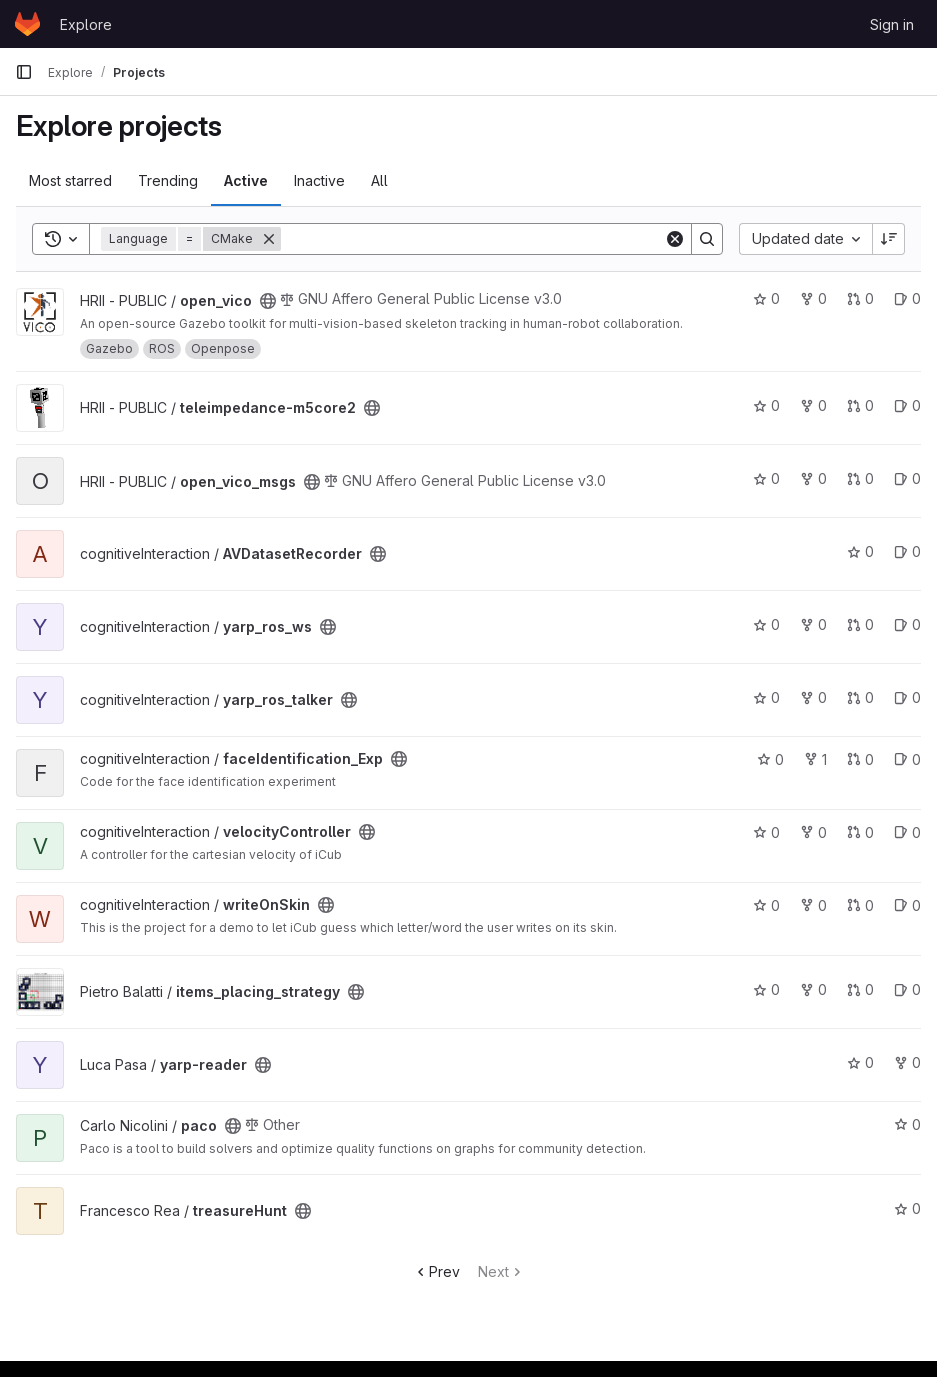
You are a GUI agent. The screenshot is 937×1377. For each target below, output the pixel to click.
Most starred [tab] (70, 180)
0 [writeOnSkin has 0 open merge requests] (860, 905)
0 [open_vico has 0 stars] (766, 298)
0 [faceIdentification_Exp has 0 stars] (770, 759)
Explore (86, 24)
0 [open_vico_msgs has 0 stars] (766, 478)
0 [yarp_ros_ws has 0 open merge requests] (860, 624)
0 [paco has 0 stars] (907, 1124)
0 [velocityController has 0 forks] (813, 832)
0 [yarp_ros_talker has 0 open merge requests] (860, 697)
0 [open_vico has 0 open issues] (907, 298)
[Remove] (269, 239)
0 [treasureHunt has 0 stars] (907, 1208)
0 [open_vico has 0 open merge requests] (860, 298)
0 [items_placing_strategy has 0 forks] (813, 989)
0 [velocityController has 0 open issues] (907, 832)
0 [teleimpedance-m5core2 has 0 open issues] (907, 405)
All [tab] (379, 180)
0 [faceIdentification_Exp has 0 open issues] (907, 759)
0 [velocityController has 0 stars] (766, 832)
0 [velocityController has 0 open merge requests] (860, 832)
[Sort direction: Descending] (889, 239)
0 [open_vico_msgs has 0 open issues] (907, 478)
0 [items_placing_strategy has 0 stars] (766, 989)
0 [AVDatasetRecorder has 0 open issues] (907, 551)
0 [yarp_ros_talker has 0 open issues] (907, 697)
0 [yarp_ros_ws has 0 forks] (813, 624)
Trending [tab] (168, 180)
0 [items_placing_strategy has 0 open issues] (907, 989)
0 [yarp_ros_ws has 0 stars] (766, 624)
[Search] (472, 239)
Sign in (892, 24)
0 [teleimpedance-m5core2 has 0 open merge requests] (860, 405)
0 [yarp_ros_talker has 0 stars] (766, 697)
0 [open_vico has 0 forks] (813, 298)
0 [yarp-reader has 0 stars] (860, 1062)
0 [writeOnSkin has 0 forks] (813, 905)
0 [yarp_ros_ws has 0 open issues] (907, 624)
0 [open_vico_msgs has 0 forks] (813, 478)
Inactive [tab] (319, 180)
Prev (436, 1271)
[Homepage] (27, 24)
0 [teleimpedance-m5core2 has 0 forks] (813, 405)
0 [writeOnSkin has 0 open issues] (907, 905)
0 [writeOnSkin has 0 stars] (766, 905)
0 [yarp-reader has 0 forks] (907, 1062)
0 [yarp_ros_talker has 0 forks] (813, 697)
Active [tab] (246, 180)
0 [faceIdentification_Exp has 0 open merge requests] (860, 759)
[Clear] (675, 239)
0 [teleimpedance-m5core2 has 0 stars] (766, 405)
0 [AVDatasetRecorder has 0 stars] (860, 551)
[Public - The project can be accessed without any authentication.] (268, 301)
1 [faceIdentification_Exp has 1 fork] (815, 759)
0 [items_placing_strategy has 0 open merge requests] (860, 989)
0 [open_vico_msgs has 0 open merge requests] (860, 478)
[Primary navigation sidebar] (24, 72)
